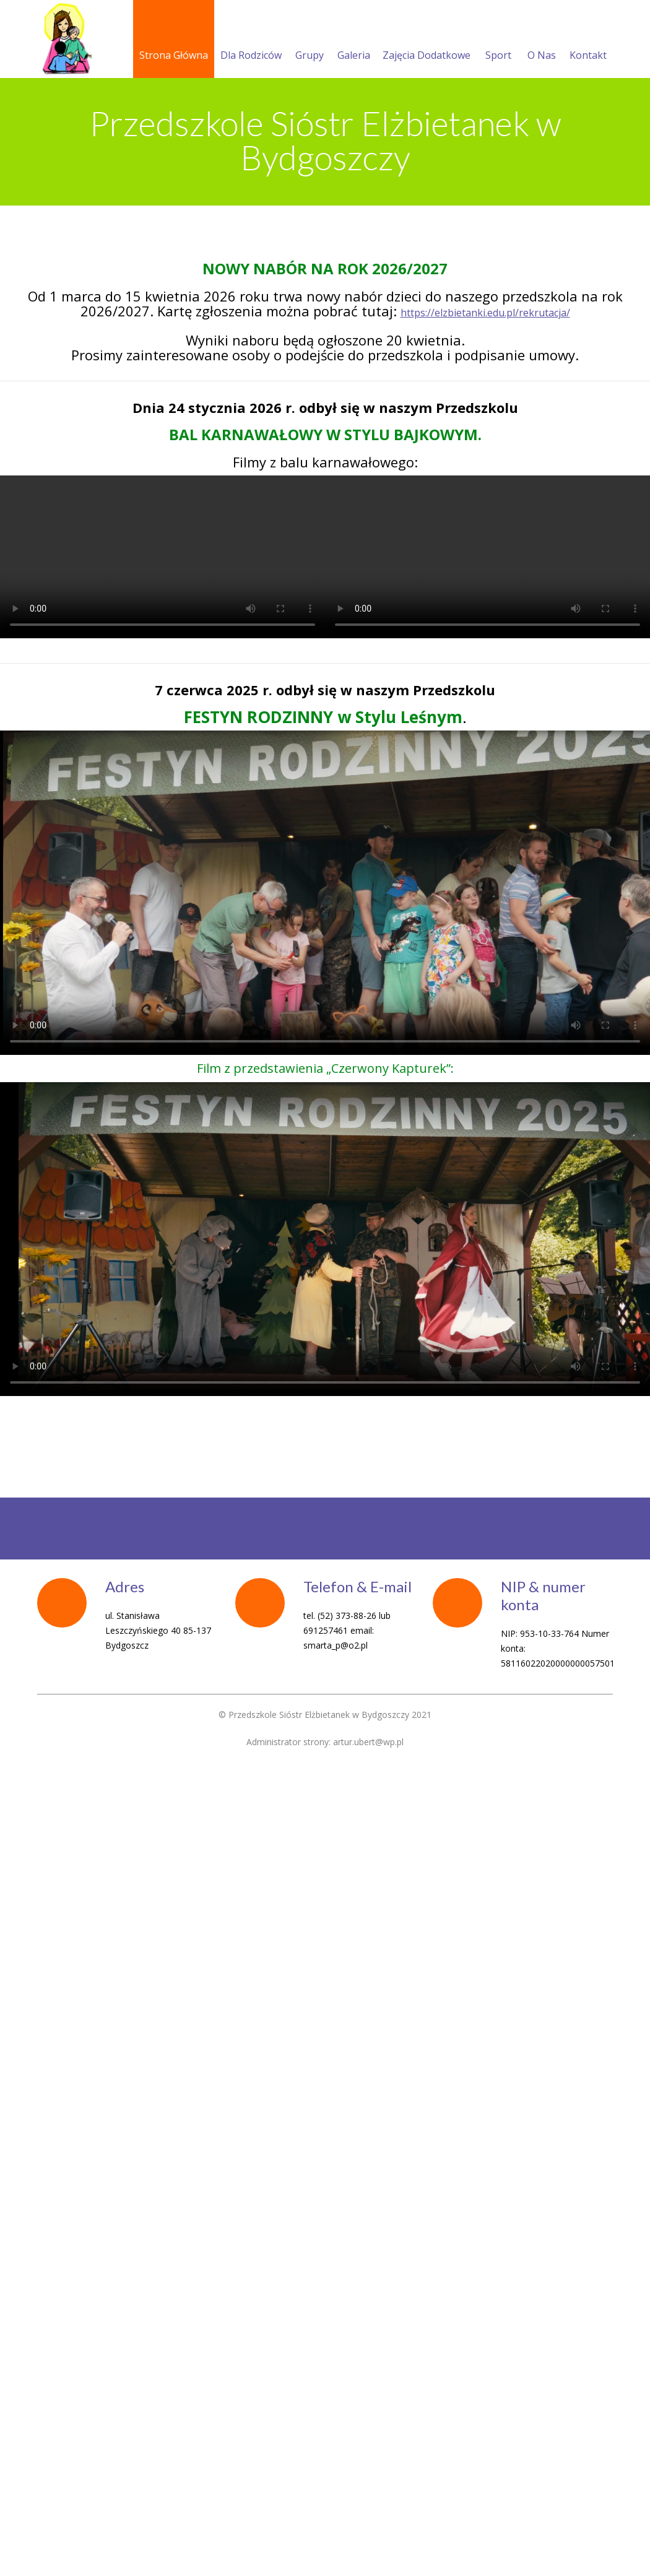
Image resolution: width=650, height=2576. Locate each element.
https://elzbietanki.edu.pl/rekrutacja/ (485, 454)
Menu (331, 192)
